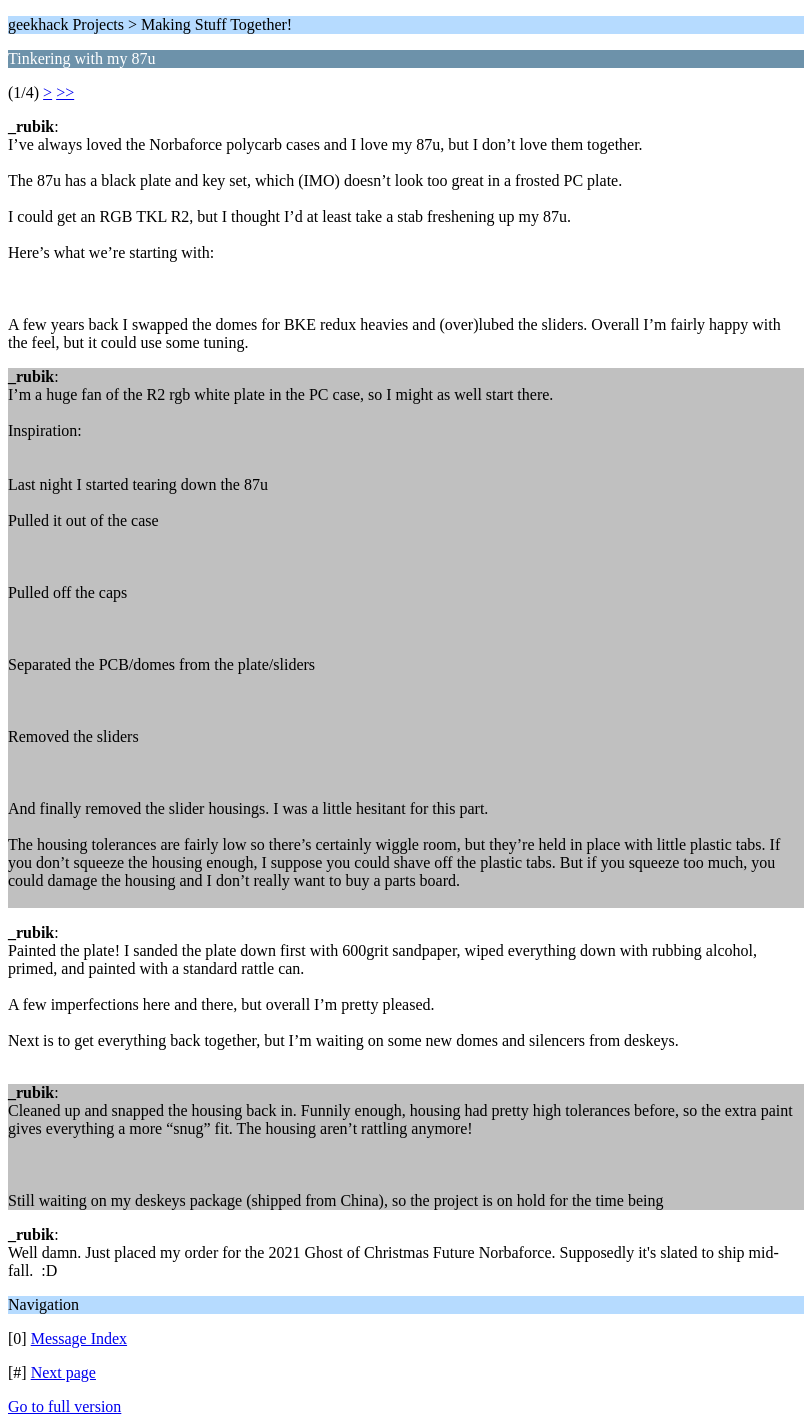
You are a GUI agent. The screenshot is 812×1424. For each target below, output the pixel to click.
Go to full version (64, 1406)
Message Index (79, 1338)
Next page (63, 1372)
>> (65, 92)
